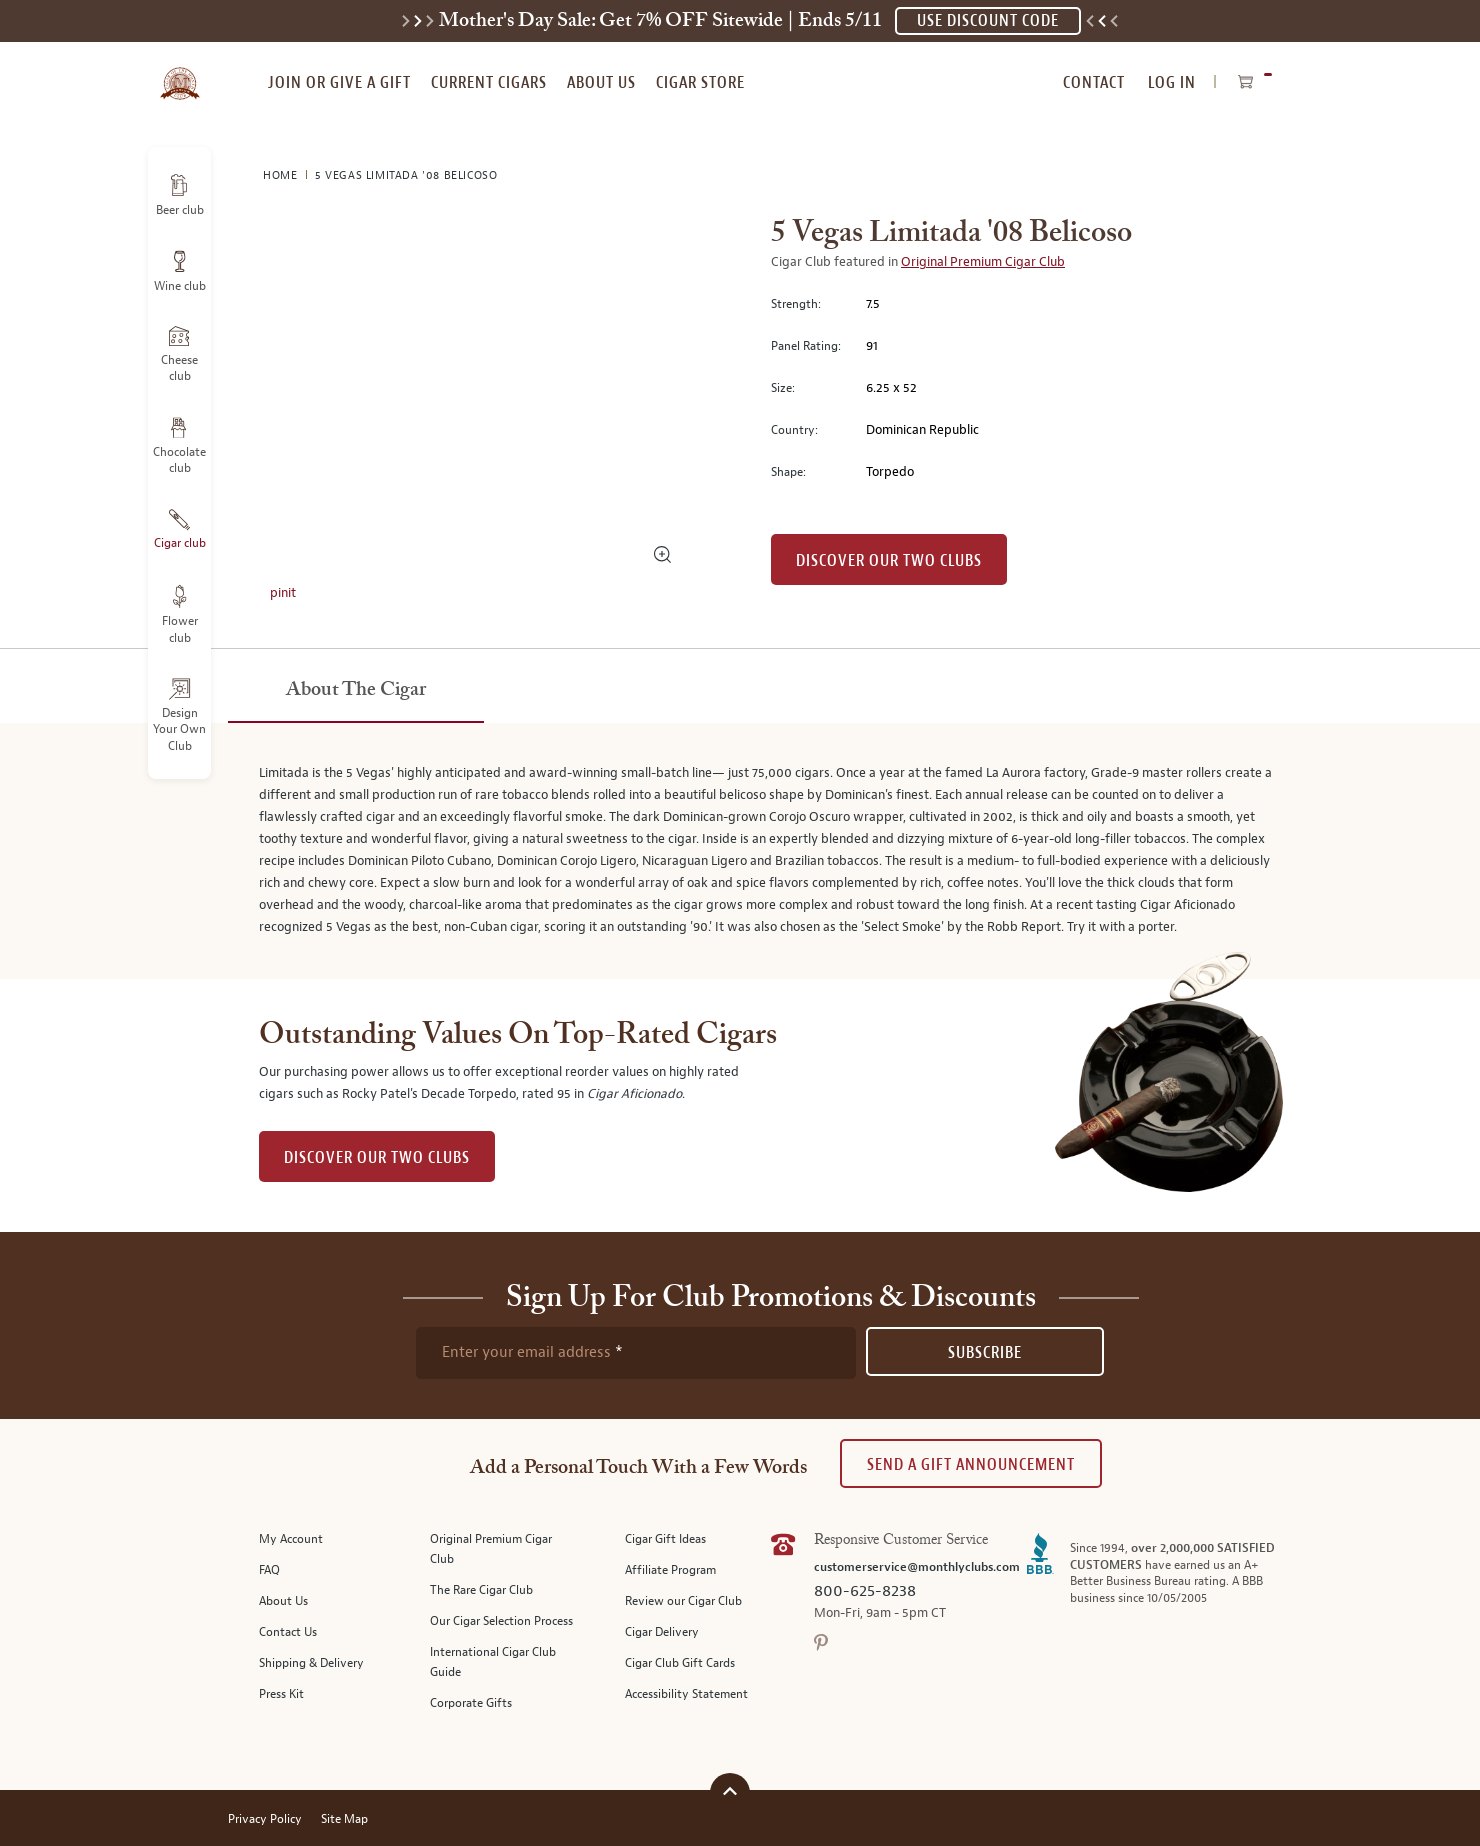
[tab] (356, 691)
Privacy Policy (265, 1819)
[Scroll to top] (730, 1790)
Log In (1172, 82)
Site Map (344, 1819)
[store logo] (179, 72)
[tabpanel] (740, 851)
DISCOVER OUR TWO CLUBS (377, 1157)
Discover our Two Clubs (889, 560)
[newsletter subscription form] (636, 1353)
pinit (283, 593)
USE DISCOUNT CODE (988, 20)
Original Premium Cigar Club (983, 262)
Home (282, 175)
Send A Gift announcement (971, 1464)
